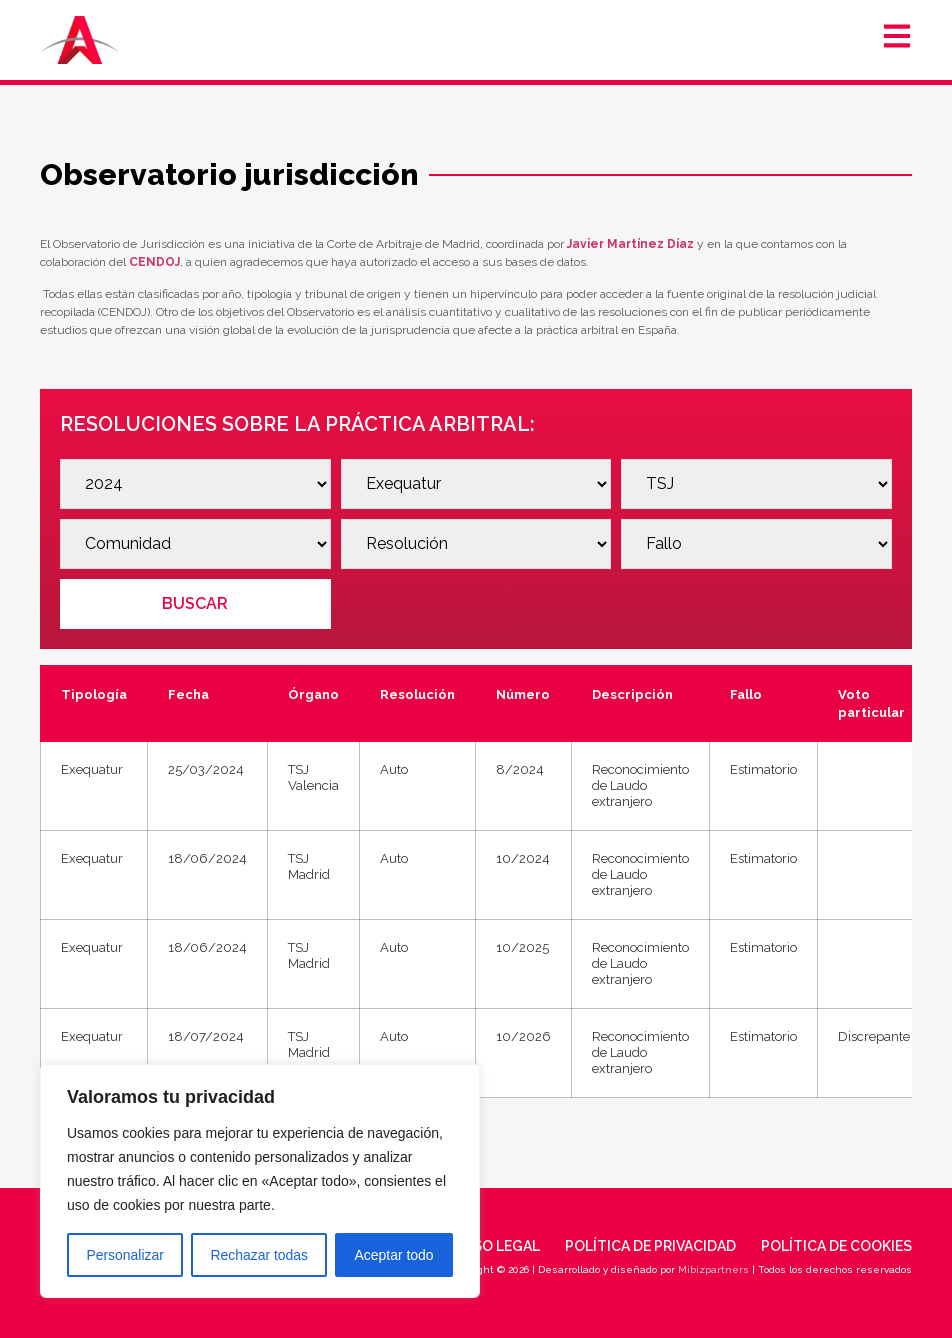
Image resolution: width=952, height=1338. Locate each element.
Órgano (313, 694)
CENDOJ (154, 262)
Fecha (188, 694)
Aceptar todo (393, 1255)
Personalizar (125, 1255)
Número (523, 694)
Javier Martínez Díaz (630, 244)
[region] (260, 1181)
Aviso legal (496, 1246)
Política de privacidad (650, 1246)
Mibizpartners (713, 1269)
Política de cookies (836, 1246)
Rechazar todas (259, 1255)
